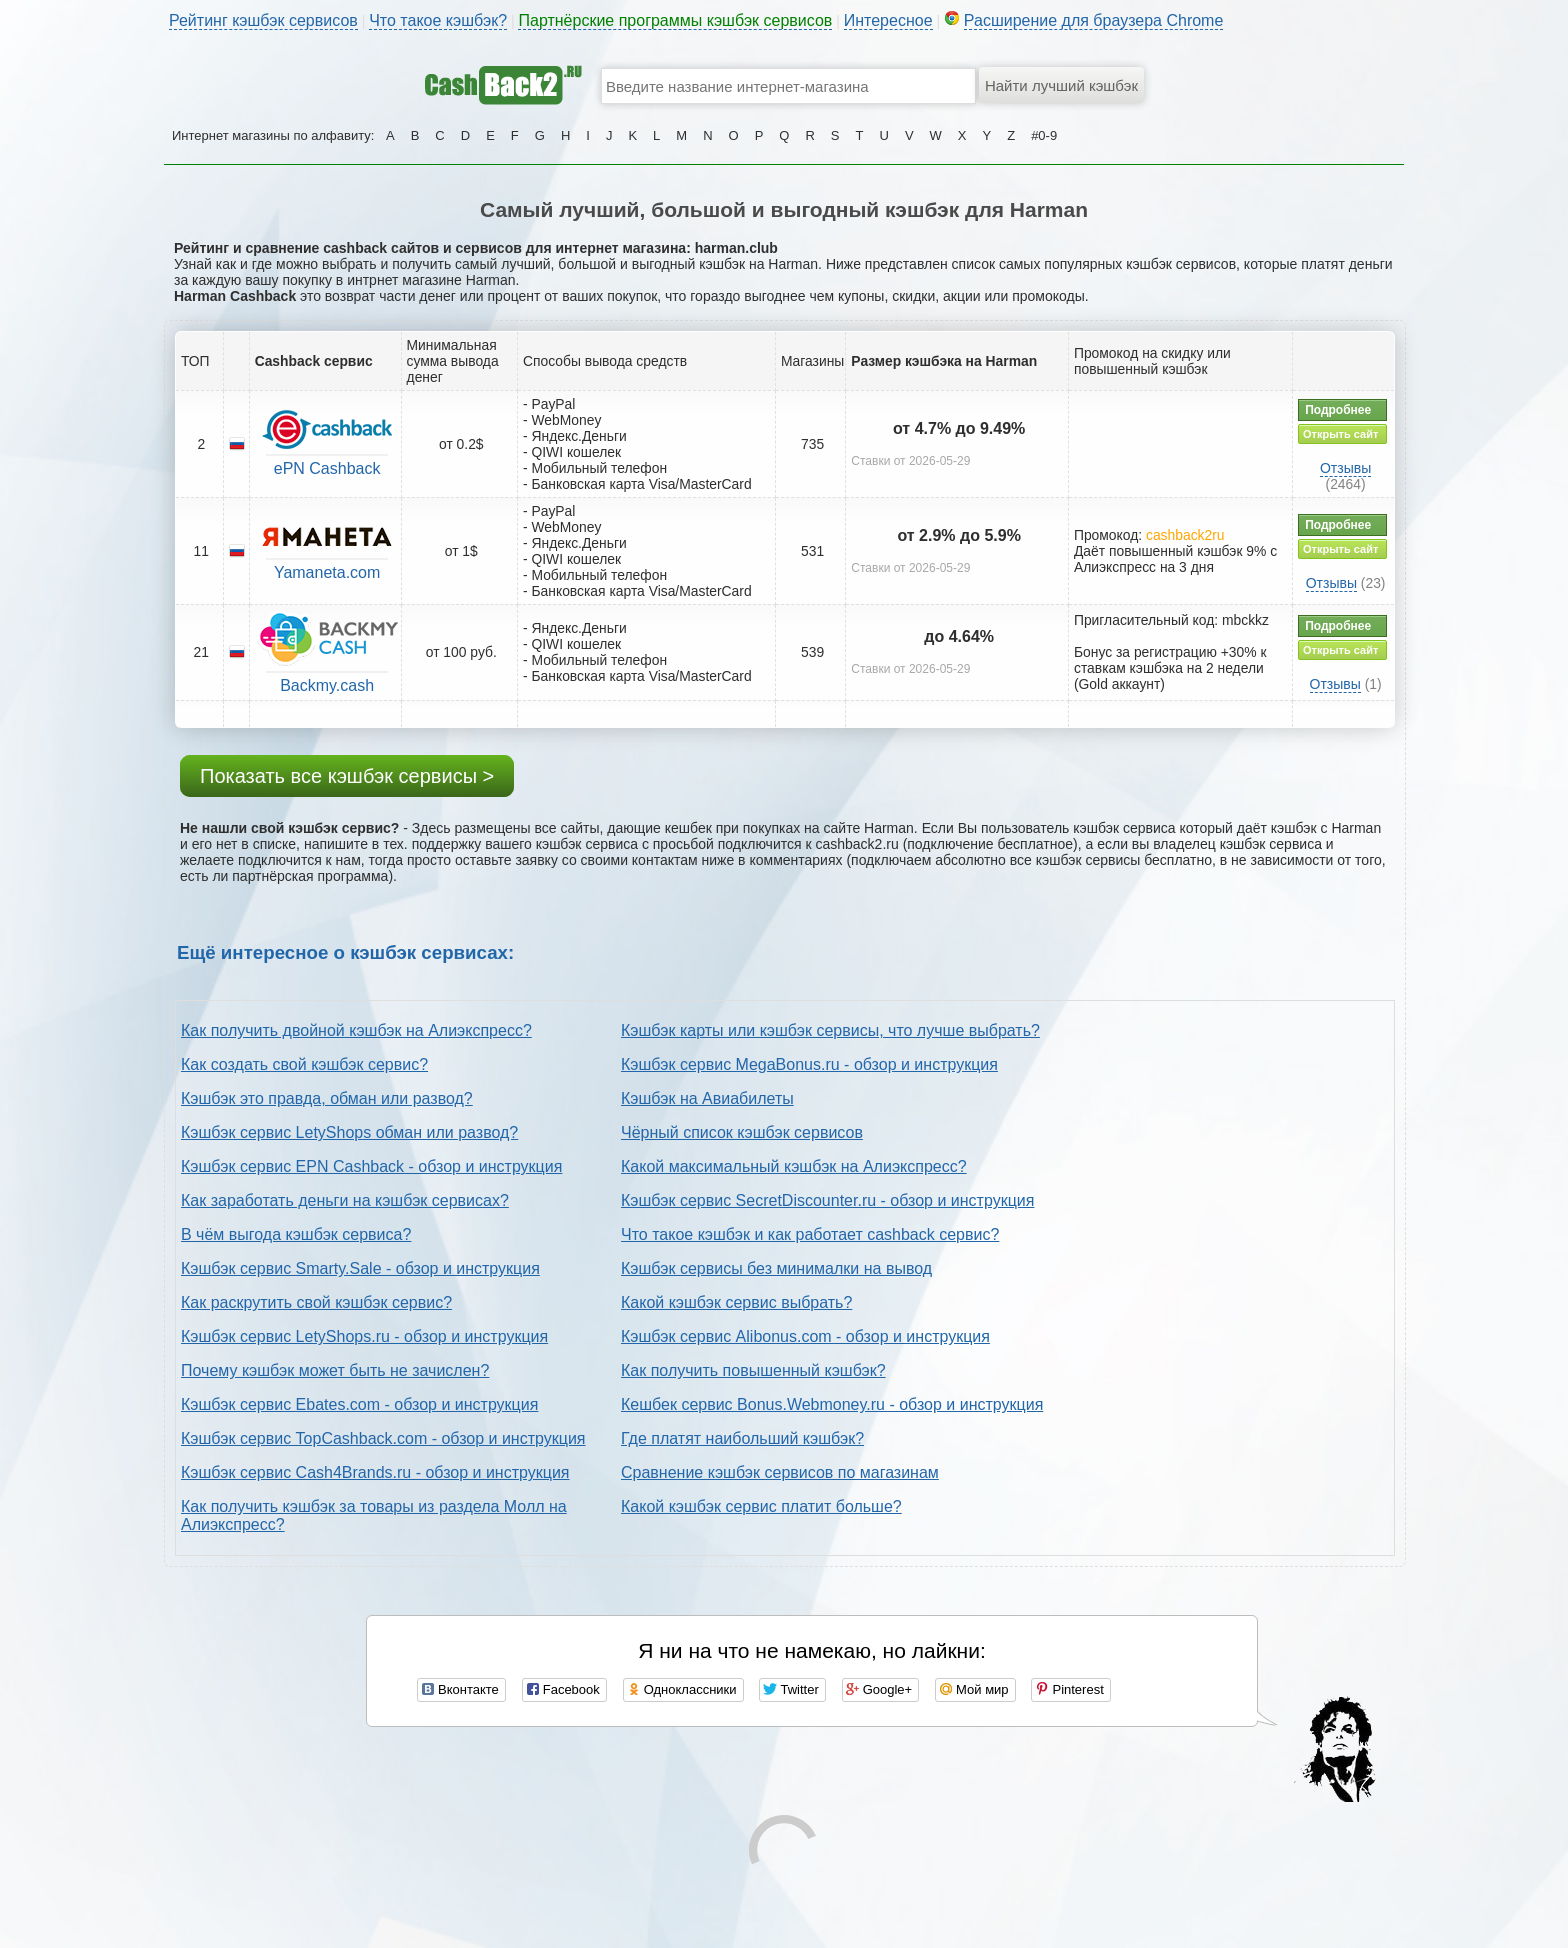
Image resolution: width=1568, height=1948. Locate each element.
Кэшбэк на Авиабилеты (707, 1098)
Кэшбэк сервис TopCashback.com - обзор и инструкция (383, 1438)
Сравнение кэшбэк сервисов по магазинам (780, 1472)
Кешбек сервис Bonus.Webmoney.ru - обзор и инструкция (832, 1404)
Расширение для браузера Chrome (1094, 20)
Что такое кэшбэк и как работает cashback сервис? (810, 1234)
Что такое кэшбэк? (438, 20)
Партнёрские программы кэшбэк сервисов (675, 20)
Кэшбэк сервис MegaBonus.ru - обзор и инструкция (809, 1064)
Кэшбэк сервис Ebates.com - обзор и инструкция (359, 1404)
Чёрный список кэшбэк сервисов (742, 1132)
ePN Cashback (327, 468)
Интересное (888, 20)
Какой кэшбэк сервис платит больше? (761, 1506)
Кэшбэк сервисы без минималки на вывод (776, 1268)
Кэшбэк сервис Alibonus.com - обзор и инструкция (805, 1336)
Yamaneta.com (327, 572)
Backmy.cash (327, 685)
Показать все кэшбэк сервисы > (347, 776)
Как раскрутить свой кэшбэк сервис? (316, 1302)
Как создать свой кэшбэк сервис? (304, 1064)
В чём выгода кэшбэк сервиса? (296, 1234)
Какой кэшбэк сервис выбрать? (736, 1302)
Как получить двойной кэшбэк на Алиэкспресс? (356, 1030)
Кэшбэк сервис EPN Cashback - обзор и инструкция (371, 1166)
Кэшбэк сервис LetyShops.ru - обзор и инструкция (364, 1336)
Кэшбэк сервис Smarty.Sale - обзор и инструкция (360, 1268)
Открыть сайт (1340, 434)
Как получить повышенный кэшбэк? (753, 1370)
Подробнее (1338, 410)
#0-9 (1044, 135)
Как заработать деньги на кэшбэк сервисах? (345, 1200)
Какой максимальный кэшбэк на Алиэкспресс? (794, 1166)
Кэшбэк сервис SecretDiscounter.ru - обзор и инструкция (827, 1200)
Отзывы (1345, 468)
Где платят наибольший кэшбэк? (742, 1438)
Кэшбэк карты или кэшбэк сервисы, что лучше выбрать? (830, 1030)
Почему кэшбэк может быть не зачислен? (335, 1370)
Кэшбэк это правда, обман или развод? (327, 1098)
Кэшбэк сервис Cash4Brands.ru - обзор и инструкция (375, 1472)
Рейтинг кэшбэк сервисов (263, 20)
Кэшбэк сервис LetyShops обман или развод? (349, 1132)
